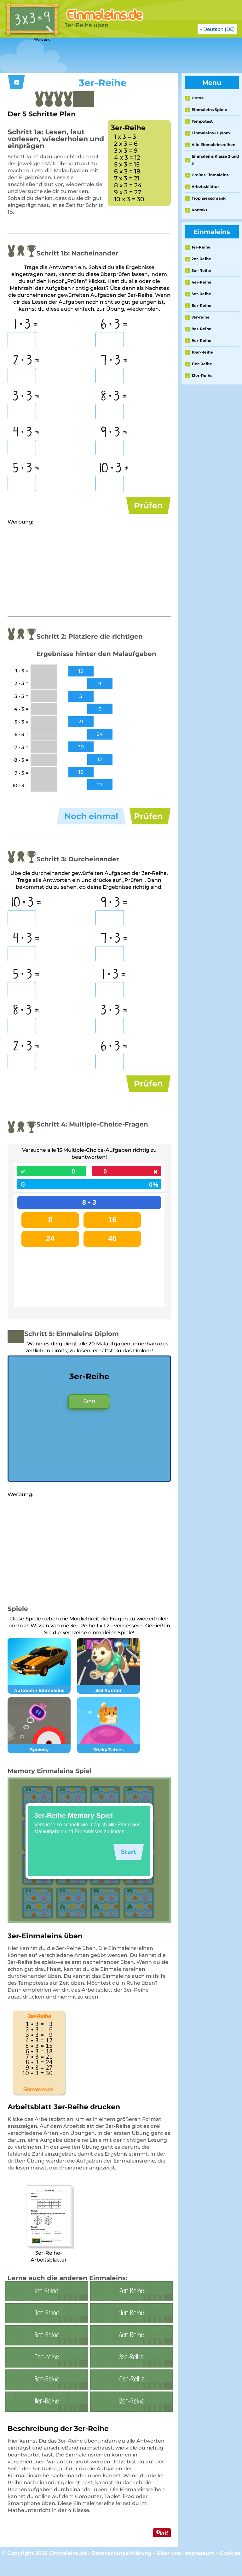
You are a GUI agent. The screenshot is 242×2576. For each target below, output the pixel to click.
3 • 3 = (26, 396)
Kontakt (199, 210)
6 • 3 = (114, 325)
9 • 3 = (114, 432)
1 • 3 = (26, 325)
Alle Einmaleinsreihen (213, 144)
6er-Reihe (201, 305)
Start (89, 1416)
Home (198, 98)
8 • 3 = (114, 396)
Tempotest (202, 121)
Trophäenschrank (209, 198)
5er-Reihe (201, 293)
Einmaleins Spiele (209, 109)
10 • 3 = (114, 468)
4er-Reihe (201, 282)
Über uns (169, 2568)
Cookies (230, 2568)
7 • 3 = (114, 361)
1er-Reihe (201, 247)
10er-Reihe (202, 352)
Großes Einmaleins (210, 175)
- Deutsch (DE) (217, 29)
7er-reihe (201, 317)
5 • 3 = (26, 468)
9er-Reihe (201, 340)
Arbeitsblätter (205, 186)
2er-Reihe (201, 258)
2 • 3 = (26, 361)
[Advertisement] (114, 55)
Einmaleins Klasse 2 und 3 (215, 160)
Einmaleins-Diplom (211, 133)
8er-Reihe (201, 328)
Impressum (199, 2568)
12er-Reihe (202, 375)
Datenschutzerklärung (122, 2568)
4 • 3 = (26, 432)
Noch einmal (91, 821)
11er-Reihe (202, 363)
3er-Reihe (201, 270)
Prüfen (148, 506)
